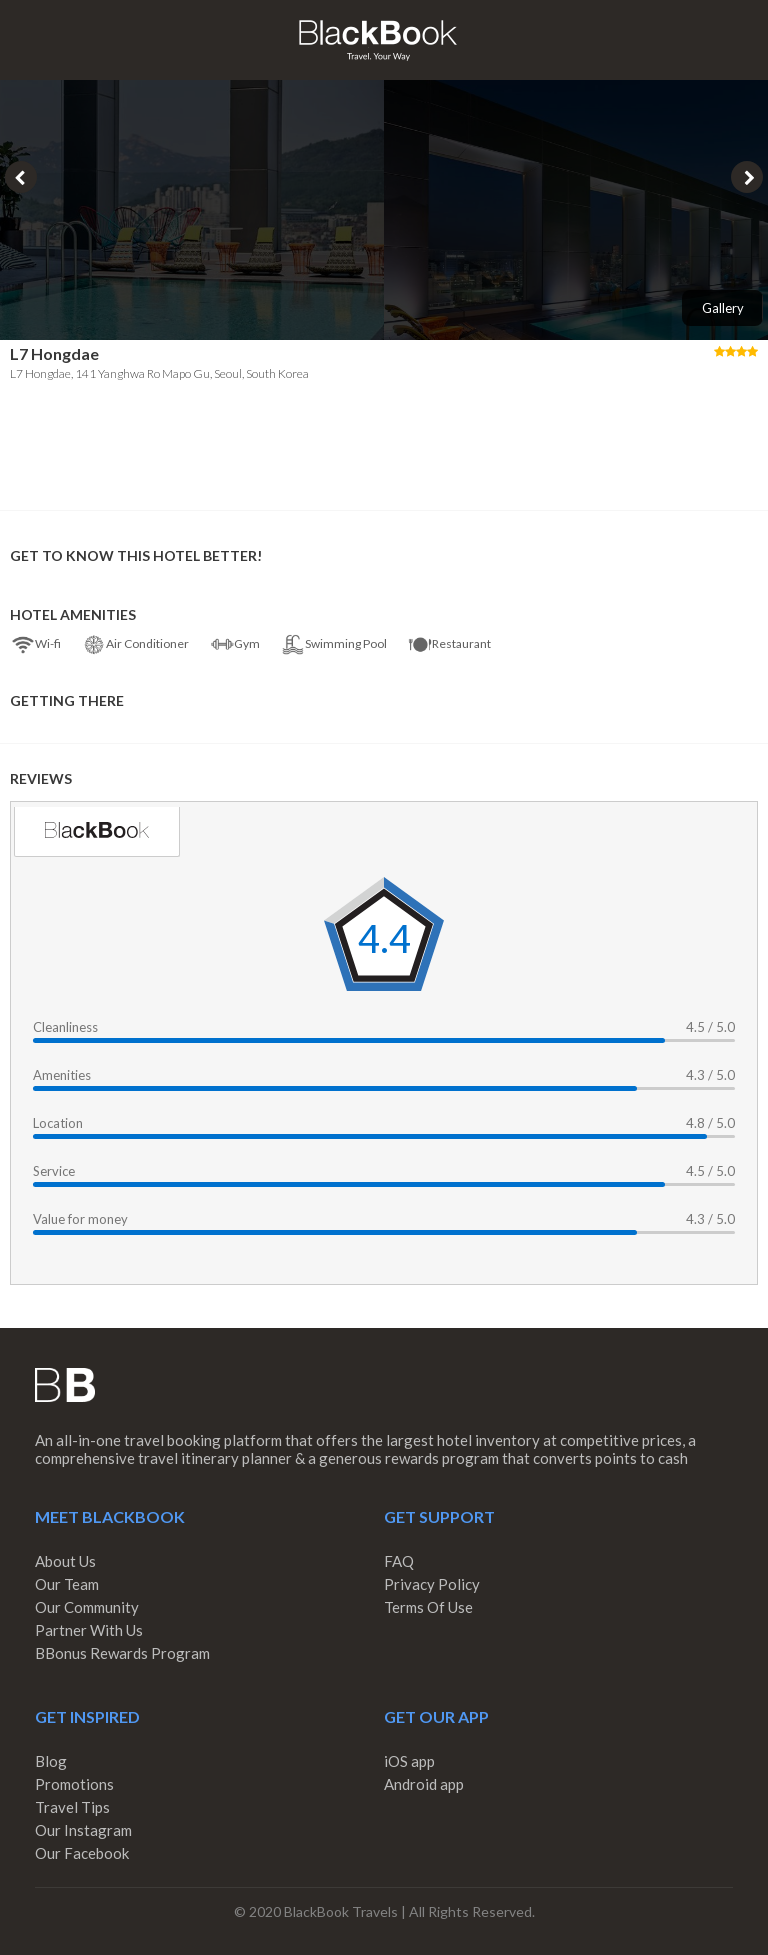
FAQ (399, 1561)
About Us (65, 1561)
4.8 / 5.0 (710, 1123)
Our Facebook (82, 1853)
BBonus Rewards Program (122, 1653)
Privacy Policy (432, 1584)
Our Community (87, 1607)
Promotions (74, 1784)
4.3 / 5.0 (710, 1075)
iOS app (409, 1761)
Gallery (723, 308)
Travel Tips (72, 1807)
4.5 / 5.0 (710, 1027)
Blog (51, 1761)
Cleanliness (65, 1027)
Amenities (62, 1075)
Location (58, 1123)
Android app (424, 1784)
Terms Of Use (428, 1607)
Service (54, 1171)
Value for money (80, 1219)
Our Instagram (83, 1830)
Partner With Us (89, 1630)
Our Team (67, 1584)
